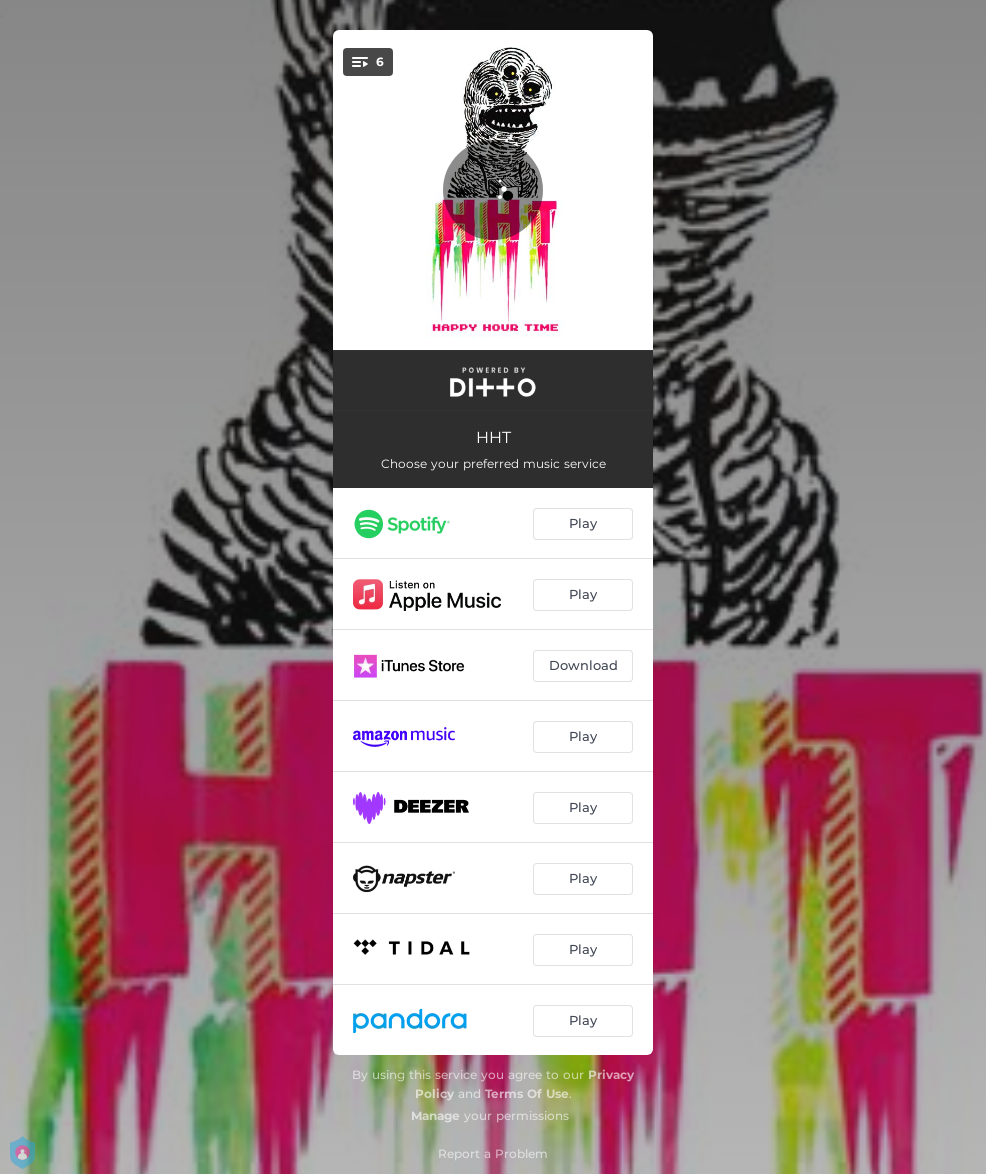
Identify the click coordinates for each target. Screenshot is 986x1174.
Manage (435, 1115)
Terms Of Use (527, 1093)
